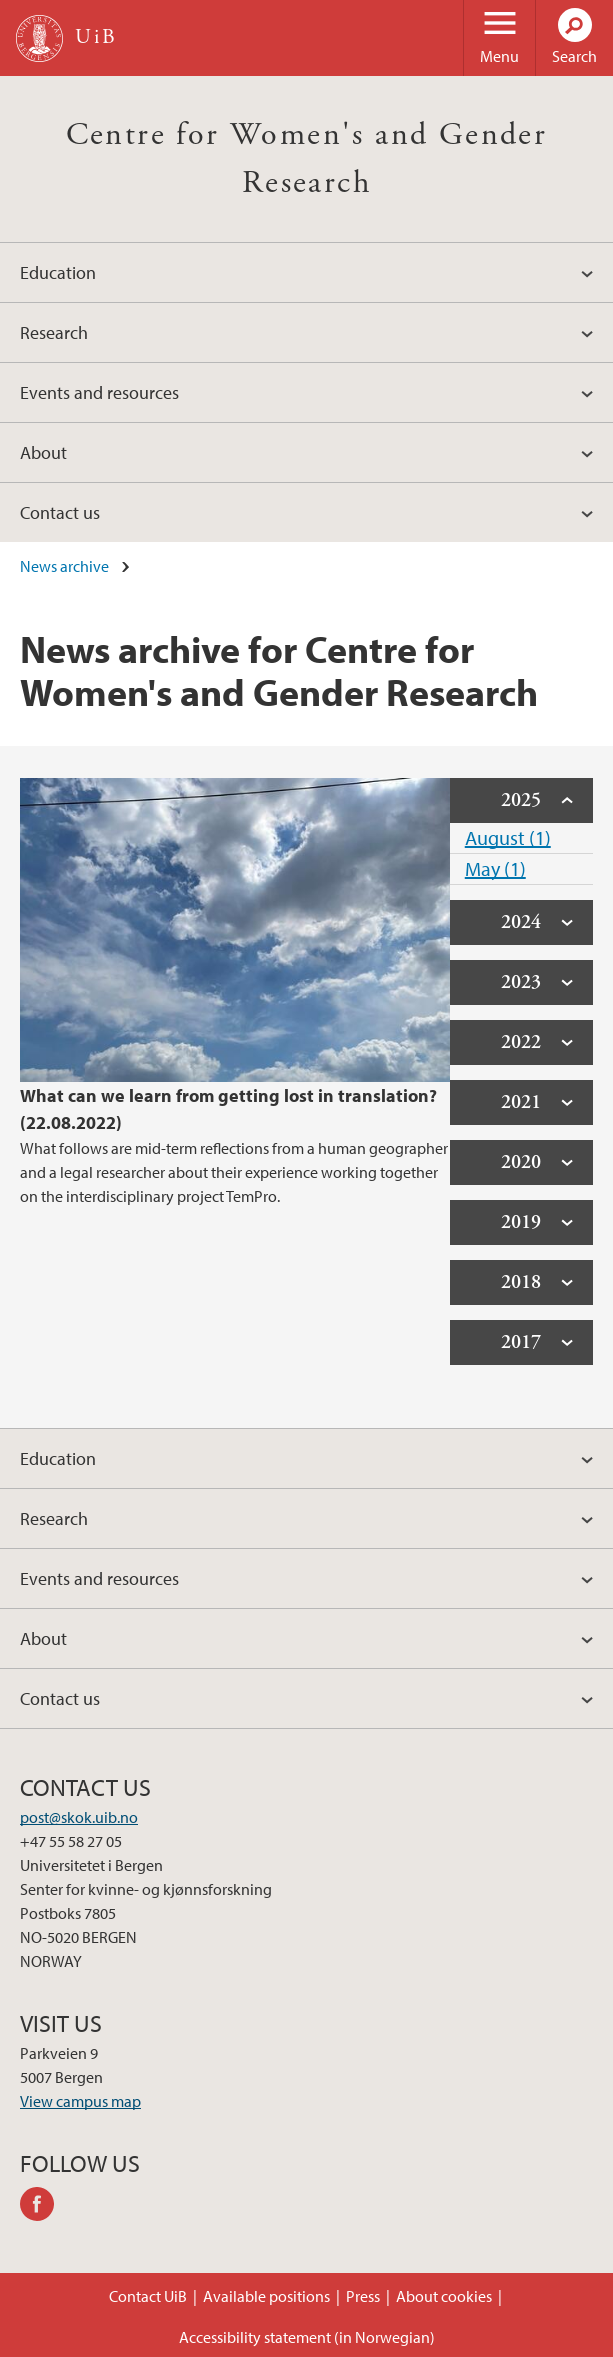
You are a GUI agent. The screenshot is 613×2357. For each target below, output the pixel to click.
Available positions (266, 2296)
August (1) (508, 837)
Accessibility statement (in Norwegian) (307, 2337)
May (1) (495, 868)
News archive (64, 566)
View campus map (80, 2101)
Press (363, 2296)
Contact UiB (148, 2296)
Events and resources (99, 392)
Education (58, 272)
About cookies (444, 2296)
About (43, 452)
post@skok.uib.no (79, 1817)
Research (54, 332)
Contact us (60, 512)
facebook (44, 2207)
